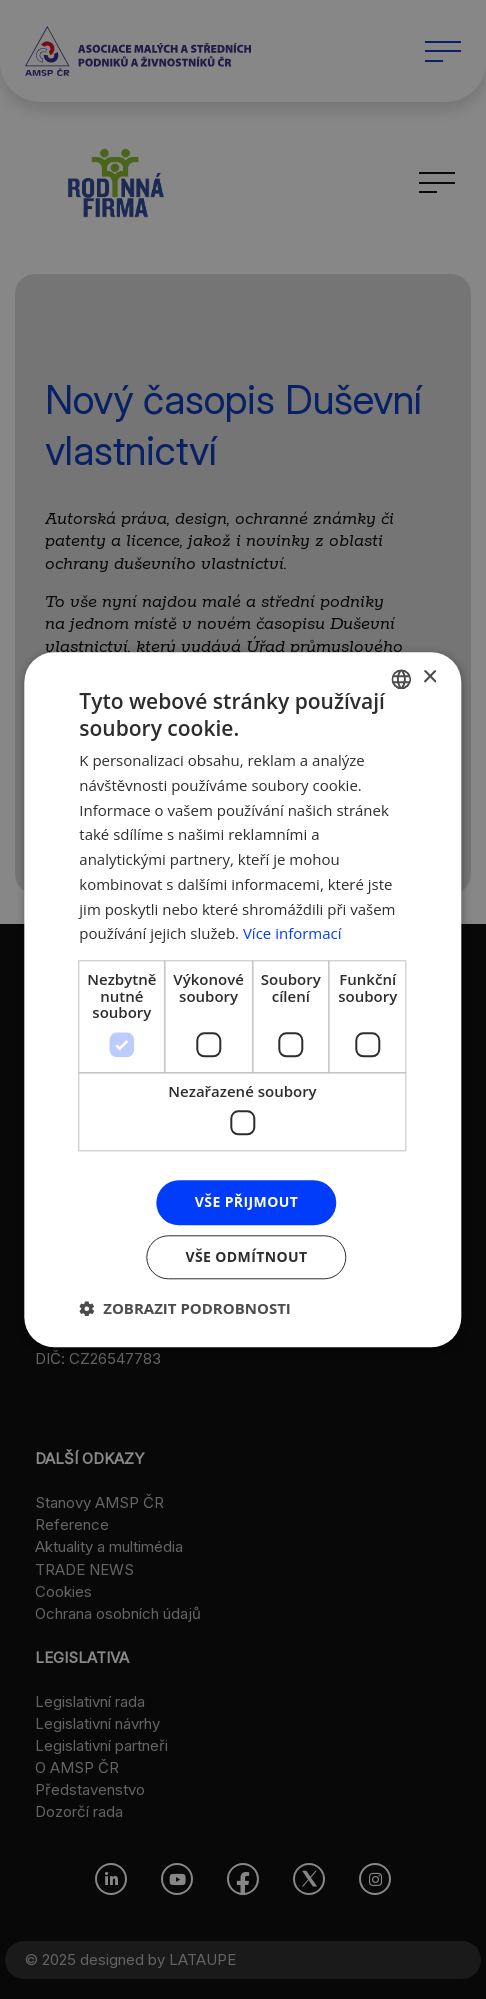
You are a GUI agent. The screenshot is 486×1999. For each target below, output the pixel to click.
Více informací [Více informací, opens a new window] (292, 934)
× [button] (429, 677)
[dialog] (243, 999)
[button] (185, 1308)
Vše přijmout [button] (246, 1201)
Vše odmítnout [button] (246, 1256)
